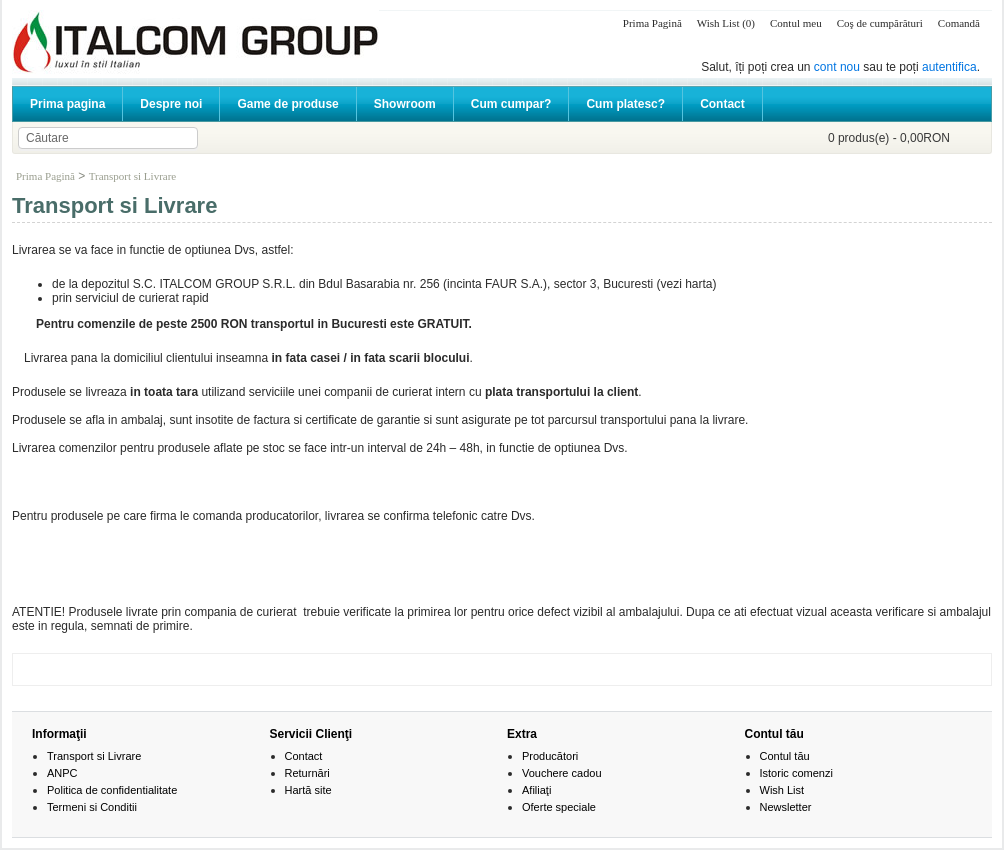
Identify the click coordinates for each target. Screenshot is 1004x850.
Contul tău (785, 756)
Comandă (959, 23)
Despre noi (171, 104)
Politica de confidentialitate (112, 790)
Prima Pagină (652, 23)
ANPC (62, 773)
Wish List (782, 790)
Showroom (405, 104)
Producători (550, 756)
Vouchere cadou (562, 773)
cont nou (837, 67)
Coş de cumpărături (880, 23)
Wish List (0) (726, 23)
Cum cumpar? (511, 104)
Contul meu (796, 23)
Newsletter (786, 807)
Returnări (307, 773)
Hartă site (308, 790)
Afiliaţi (536, 790)
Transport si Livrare (133, 176)
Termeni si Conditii (92, 807)
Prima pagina (67, 104)
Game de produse (287, 104)
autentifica (949, 67)
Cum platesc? (625, 104)
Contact (722, 104)
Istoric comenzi (796, 773)
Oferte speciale (559, 807)
